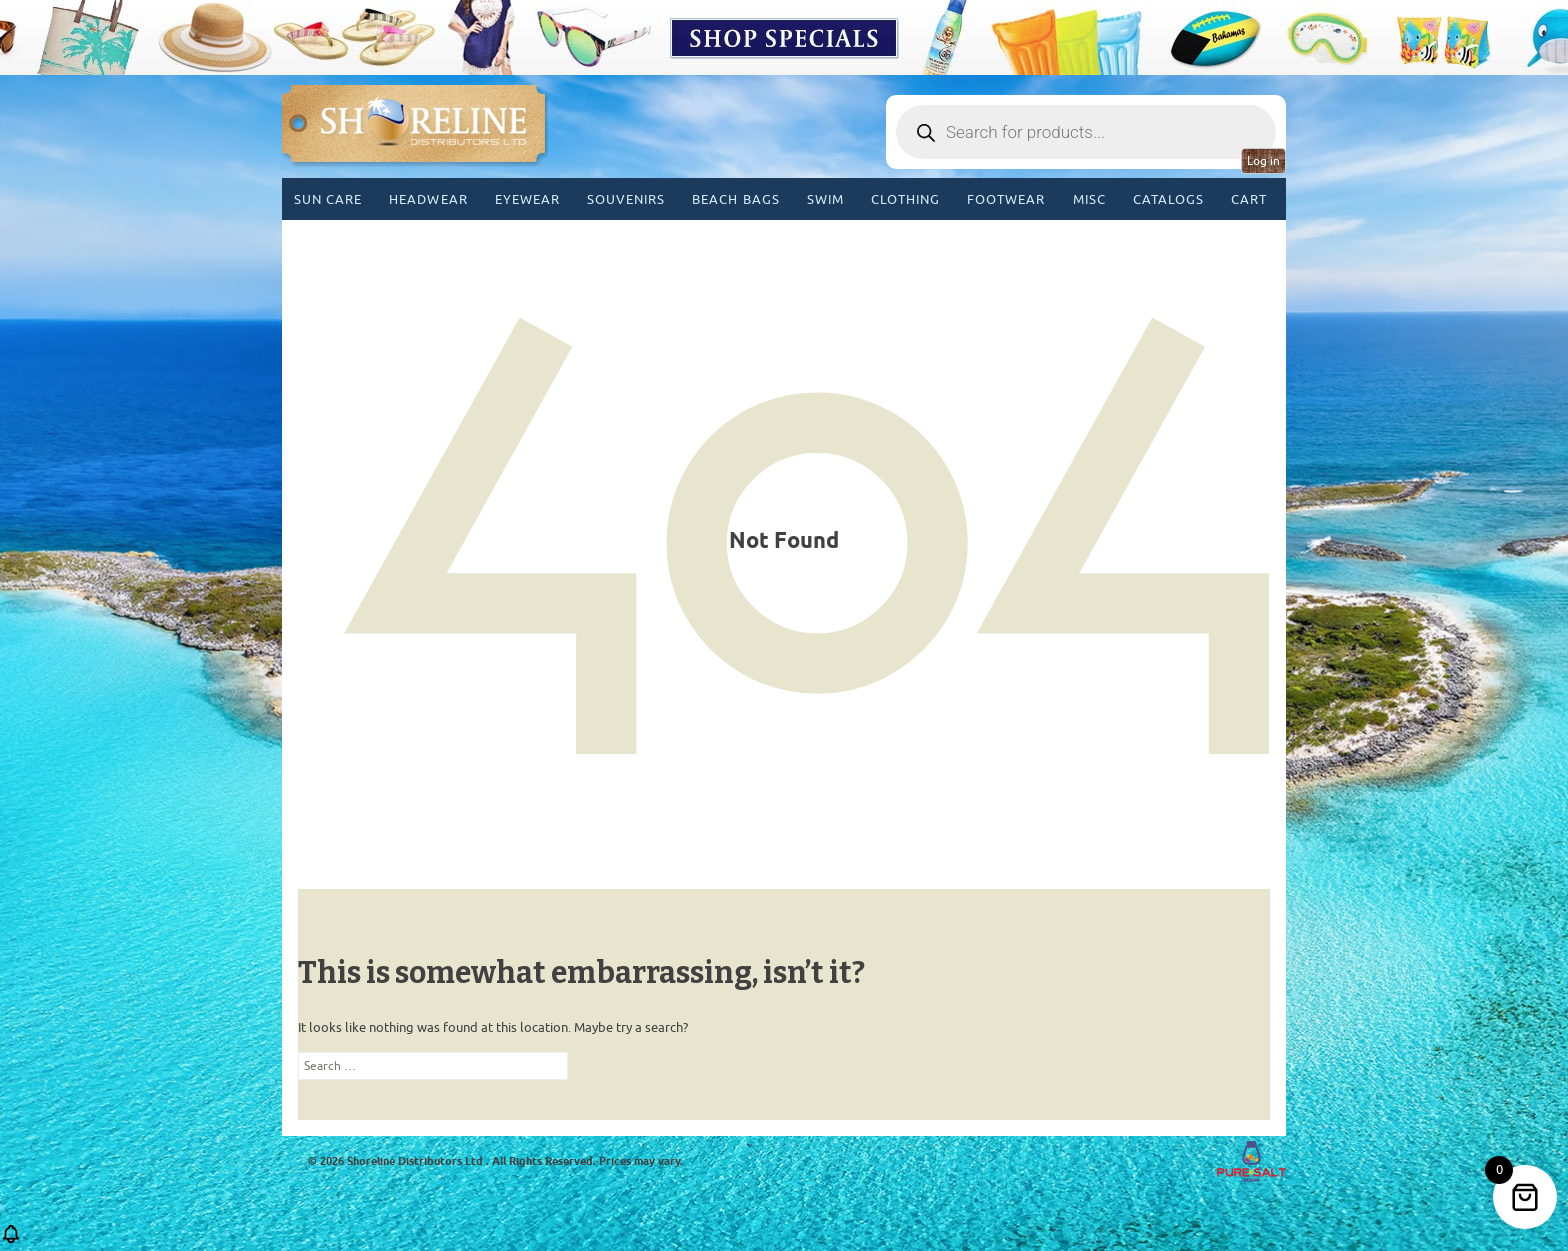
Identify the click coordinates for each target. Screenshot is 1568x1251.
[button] (11, 1240)
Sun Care (328, 199)
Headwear (428, 199)
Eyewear (527, 199)
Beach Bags (735, 199)
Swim (825, 199)
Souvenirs (626, 199)
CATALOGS (1168, 199)
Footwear (1006, 199)
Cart (1249, 199)
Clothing (905, 199)
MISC (1089, 199)
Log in (1263, 161)
